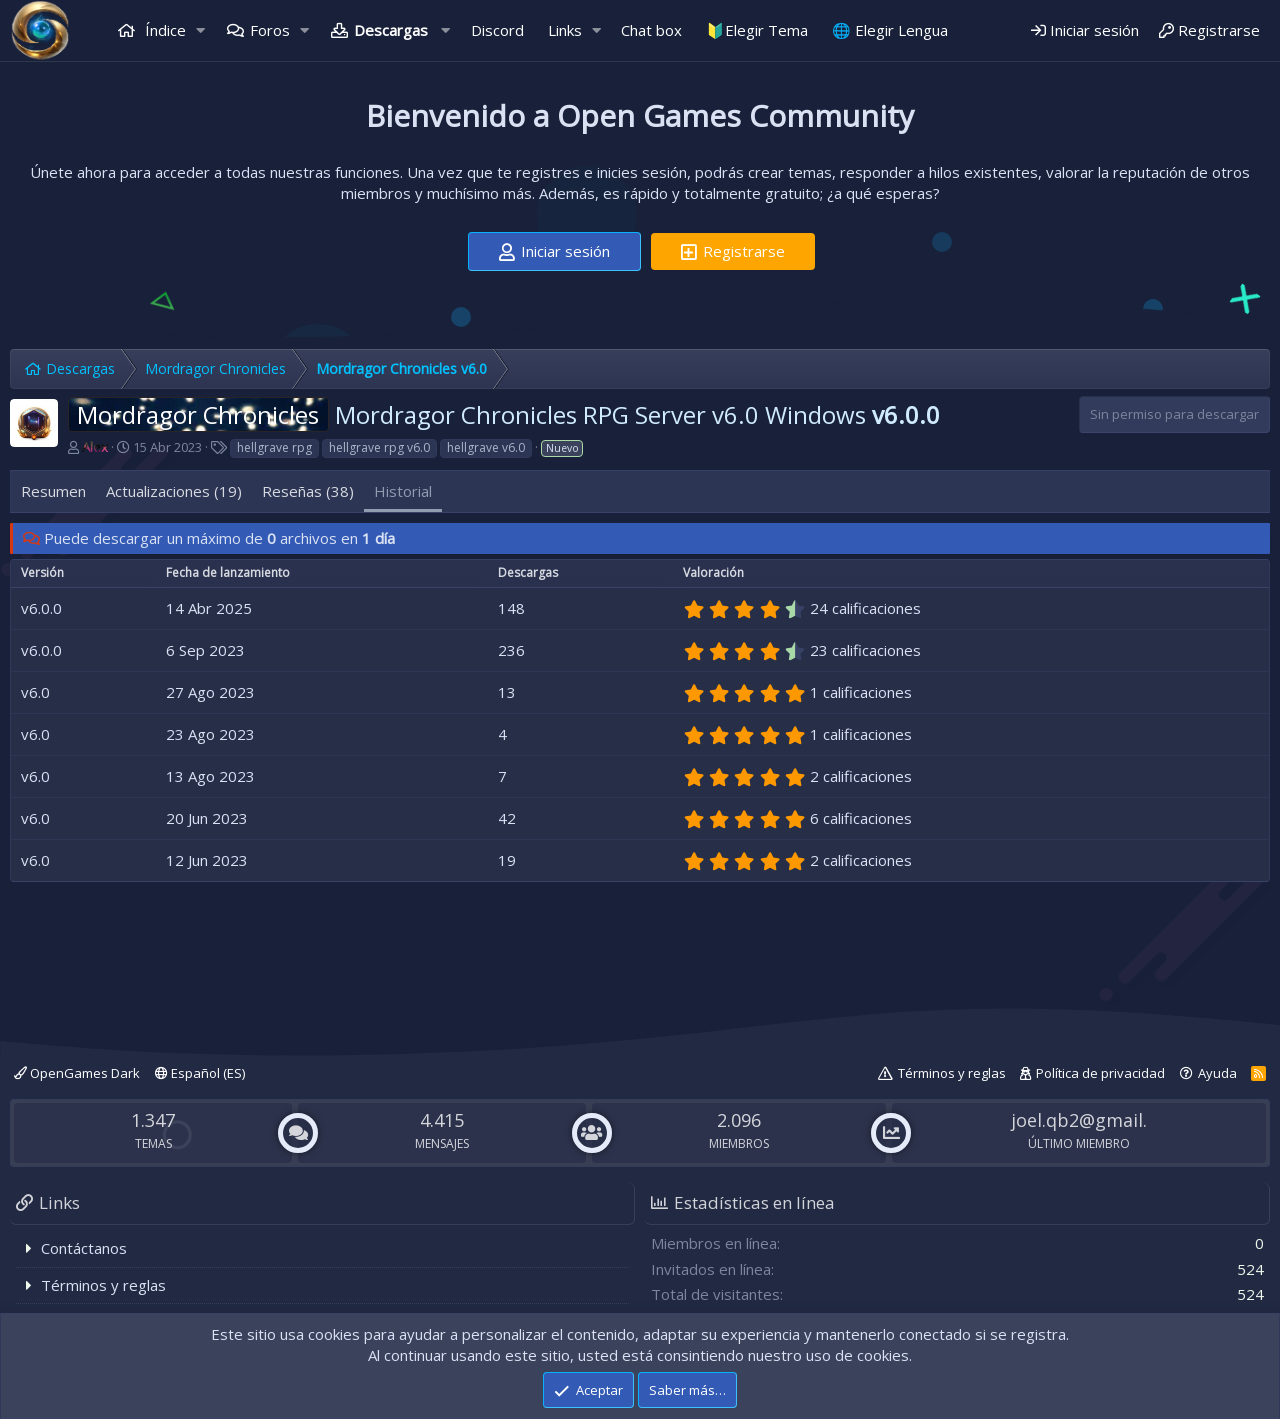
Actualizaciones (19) (174, 491)
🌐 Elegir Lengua (890, 30)
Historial (403, 491)
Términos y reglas (952, 1073)
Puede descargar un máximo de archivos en (219, 538)
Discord (497, 30)
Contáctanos (84, 1248)
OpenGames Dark (77, 1073)
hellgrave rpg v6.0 (379, 447)
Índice (163, 30)
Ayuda (1217, 1073)
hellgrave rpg (274, 447)
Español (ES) (200, 1073)
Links (565, 30)
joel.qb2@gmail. (1079, 1120)
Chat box (651, 30)
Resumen (53, 491)
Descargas (391, 30)
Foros (270, 30)
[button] (201, 30)
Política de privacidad (1100, 1073)
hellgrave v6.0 (486, 447)
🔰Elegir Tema (757, 30)
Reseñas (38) (308, 491)
